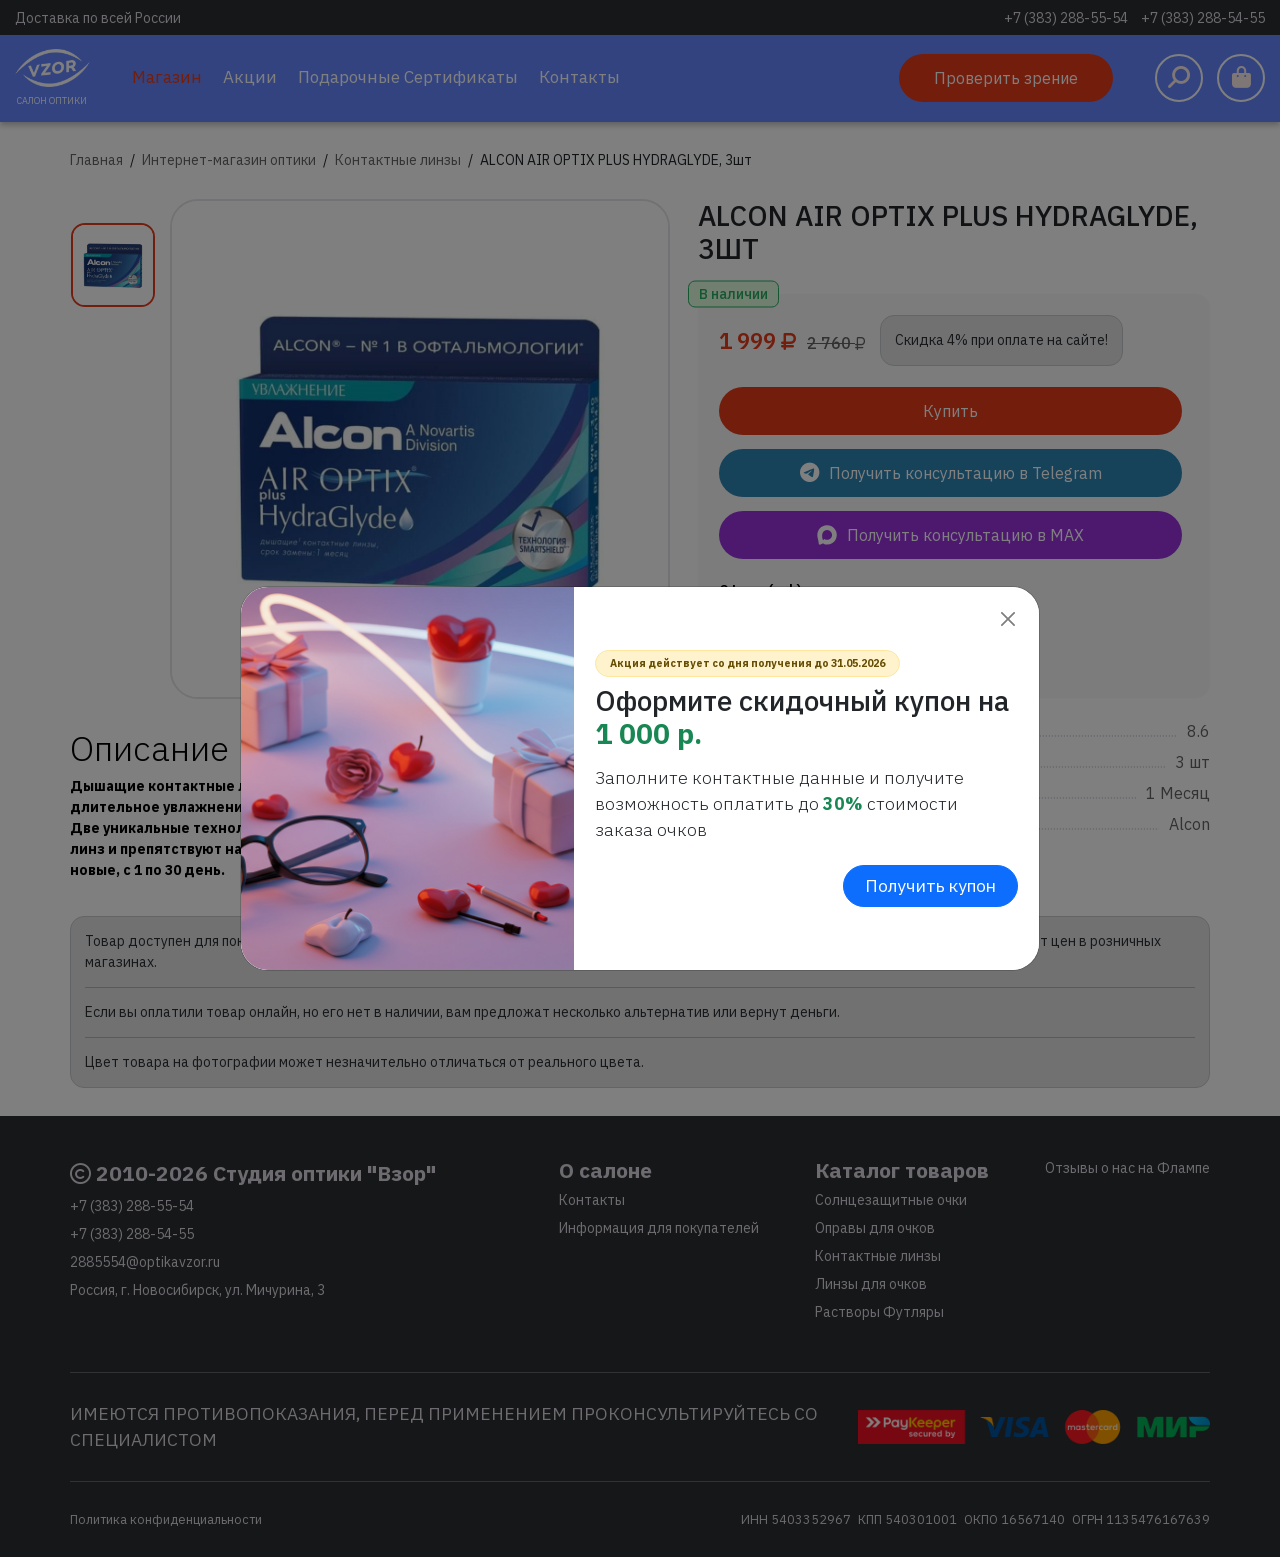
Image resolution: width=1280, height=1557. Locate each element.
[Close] (1007, 618)
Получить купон (930, 885)
